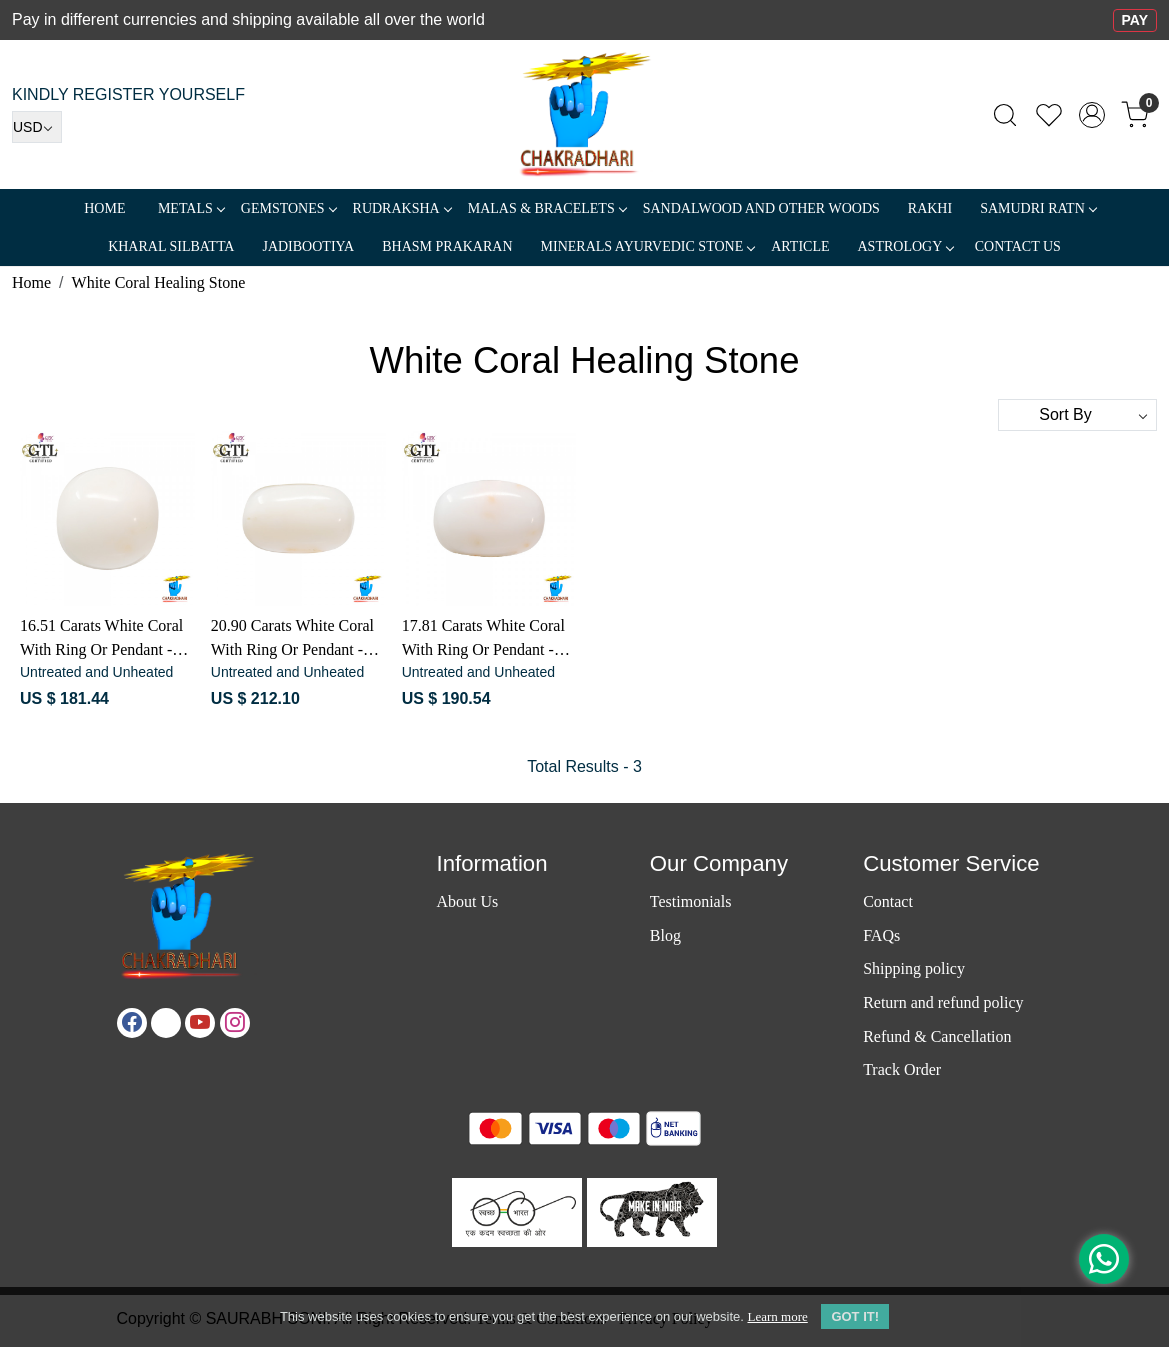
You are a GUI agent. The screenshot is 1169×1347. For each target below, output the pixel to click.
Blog (665, 935)
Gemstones (288, 208)
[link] (1005, 115)
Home (104, 208)
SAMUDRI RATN (1038, 208)
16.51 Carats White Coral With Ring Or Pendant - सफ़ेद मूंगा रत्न (101, 639)
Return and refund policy (943, 1002)
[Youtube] (200, 1023)
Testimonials (691, 901)
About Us (467, 901)
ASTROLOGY (905, 246)
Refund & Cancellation (937, 1036)
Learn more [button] (777, 1316)
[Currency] (37, 127)
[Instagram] (235, 1023)
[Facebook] (132, 1023)
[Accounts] (1092, 115)
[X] (166, 1023)
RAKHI (930, 208)
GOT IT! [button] (855, 1316)
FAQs (881, 935)
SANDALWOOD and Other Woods (761, 208)
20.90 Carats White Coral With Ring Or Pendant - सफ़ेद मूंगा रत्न (292, 639)
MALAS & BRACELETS (547, 208)
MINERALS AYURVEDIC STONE (648, 246)
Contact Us (1018, 246)
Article (800, 246)
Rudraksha (402, 208)
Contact (888, 901)
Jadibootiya (308, 246)
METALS (191, 208)
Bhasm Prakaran (447, 246)
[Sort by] (1077, 415)
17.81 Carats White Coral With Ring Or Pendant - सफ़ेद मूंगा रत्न (483, 639)
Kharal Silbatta (171, 246)
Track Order (902, 1069)
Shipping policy (914, 968)
